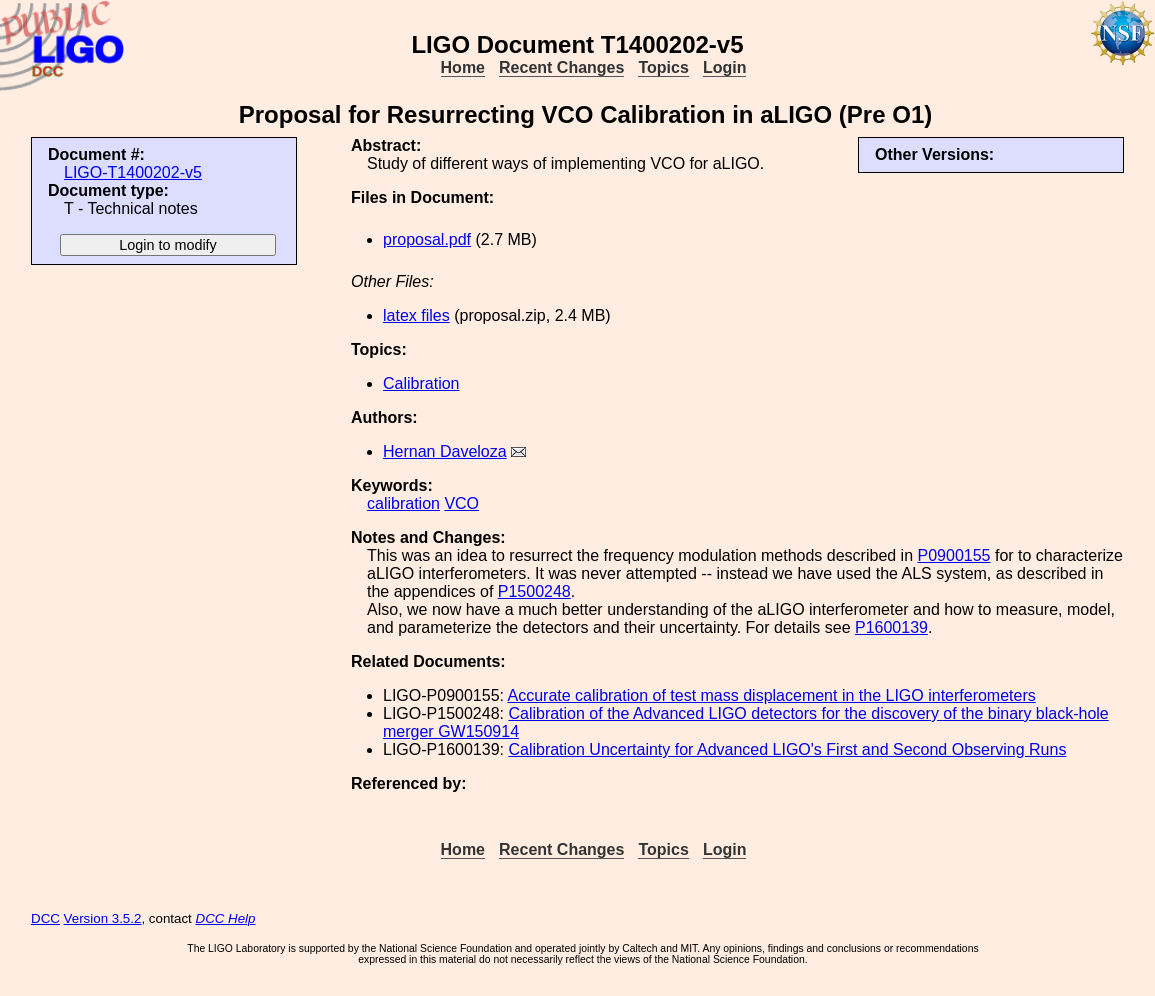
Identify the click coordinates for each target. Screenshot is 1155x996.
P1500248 (534, 591)
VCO (461, 503)
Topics (663, 67)
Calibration (421, 383)
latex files (416, 315)
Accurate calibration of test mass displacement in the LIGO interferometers (772, 695)
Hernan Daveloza (445, 451)
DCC (45, 918)
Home (463, 67)
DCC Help (226, 918)
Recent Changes (561, 67)
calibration (403, 503)
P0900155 (954, 555)
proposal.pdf (427, 239)
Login (725, 67)
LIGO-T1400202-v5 (133, 172)
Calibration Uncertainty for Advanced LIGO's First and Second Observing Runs (787, 749)
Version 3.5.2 (103, 918)
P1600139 (891, 627)
